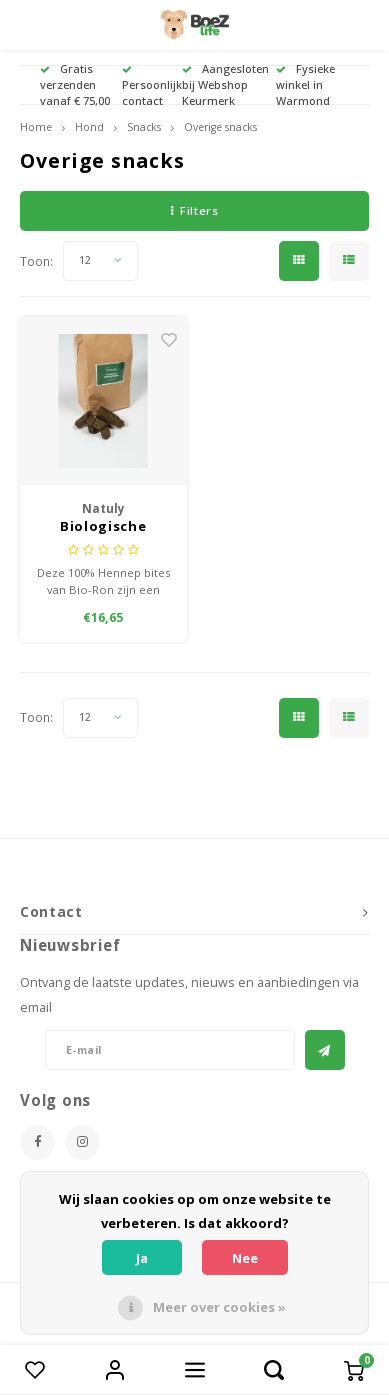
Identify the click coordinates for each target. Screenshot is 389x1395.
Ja (142, 1258)
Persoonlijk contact (152, 86)
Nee (245, 1258)
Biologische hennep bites (103, 527)
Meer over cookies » (219, 1307)
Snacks (144, 127)
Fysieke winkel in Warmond (305, 84)
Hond (89, 127)
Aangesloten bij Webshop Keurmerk (225, 84)
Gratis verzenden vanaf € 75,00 (75, 84)
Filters (194, 210)
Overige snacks (220, 127)
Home (36, 127)
